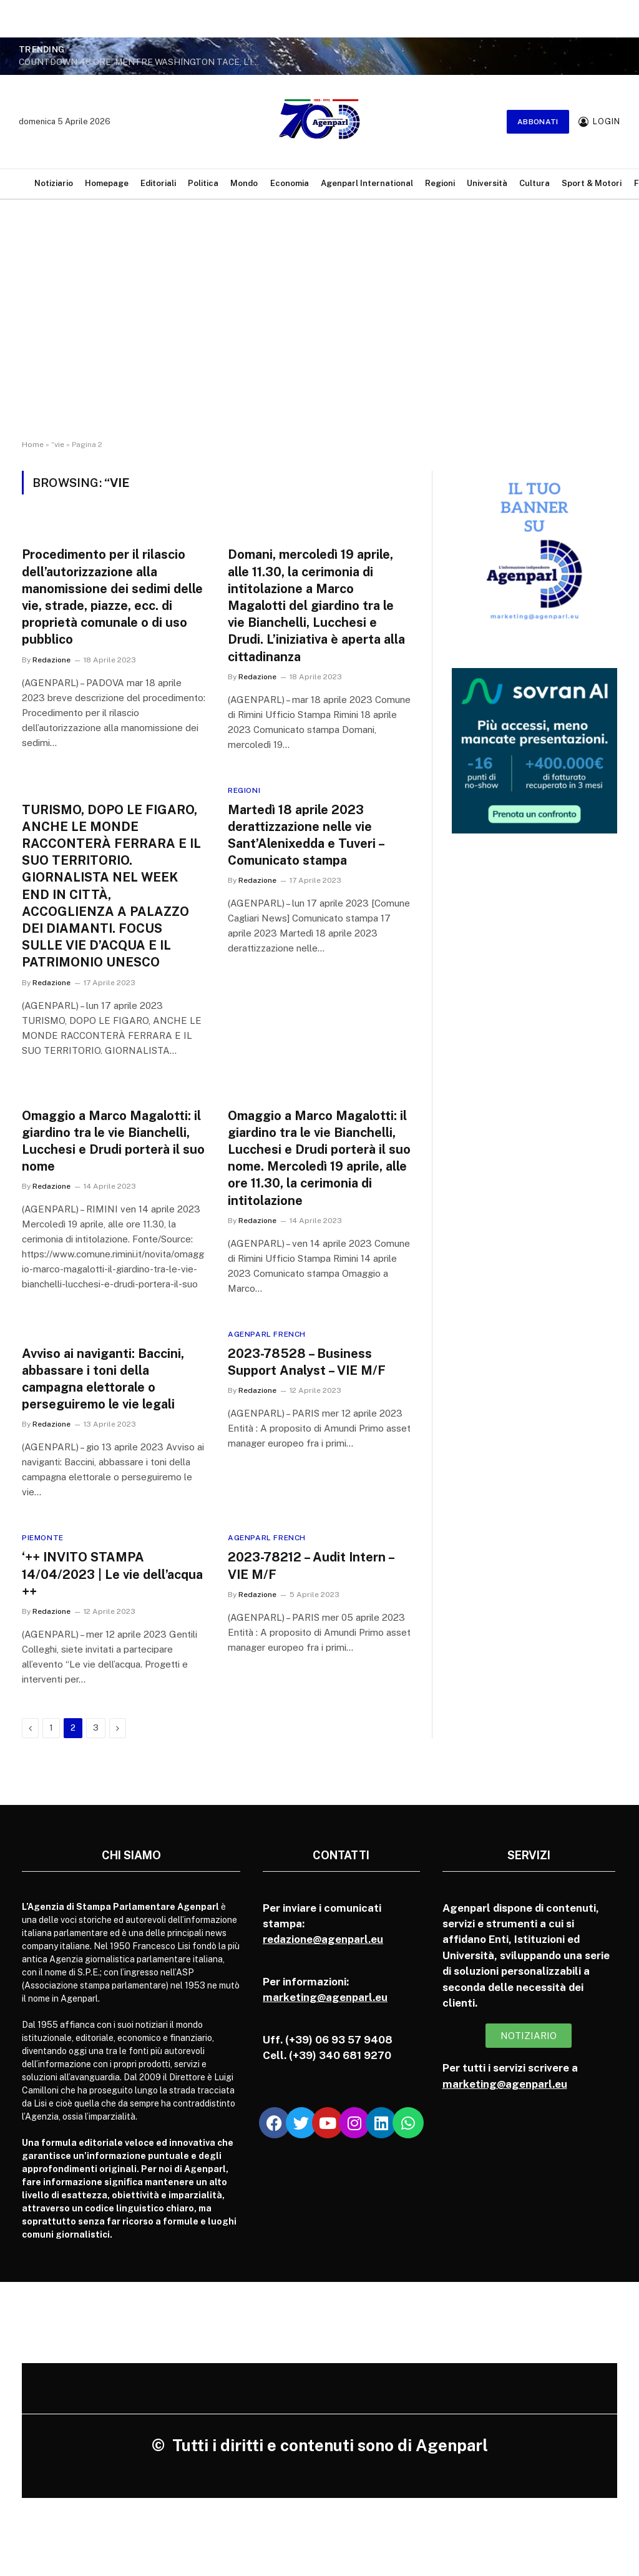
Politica (203, 183)
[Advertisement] (319, 330)
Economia (289, 183)
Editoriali (158, 183)
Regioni (440, 183)
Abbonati (538, 121)
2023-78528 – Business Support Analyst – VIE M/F (307, 1362)
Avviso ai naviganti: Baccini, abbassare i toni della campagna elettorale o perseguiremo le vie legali (103, 1379)
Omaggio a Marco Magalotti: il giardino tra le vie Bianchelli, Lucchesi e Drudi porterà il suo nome (113, 1141)
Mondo (244, 183)
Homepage (107, 183)
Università (487, 183)
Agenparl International (367, 183)
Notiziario (53, 183)
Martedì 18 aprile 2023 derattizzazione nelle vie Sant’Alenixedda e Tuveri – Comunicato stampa (306, 835)
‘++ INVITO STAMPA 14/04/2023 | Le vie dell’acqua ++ (112, 1574)
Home (33, 444)
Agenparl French (267, 1334)
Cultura (534, 183)
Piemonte (43, 1537)
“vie (57, 444)
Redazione (51, 660)
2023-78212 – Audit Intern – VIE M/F (311, 1565)
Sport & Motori (592, 183)
